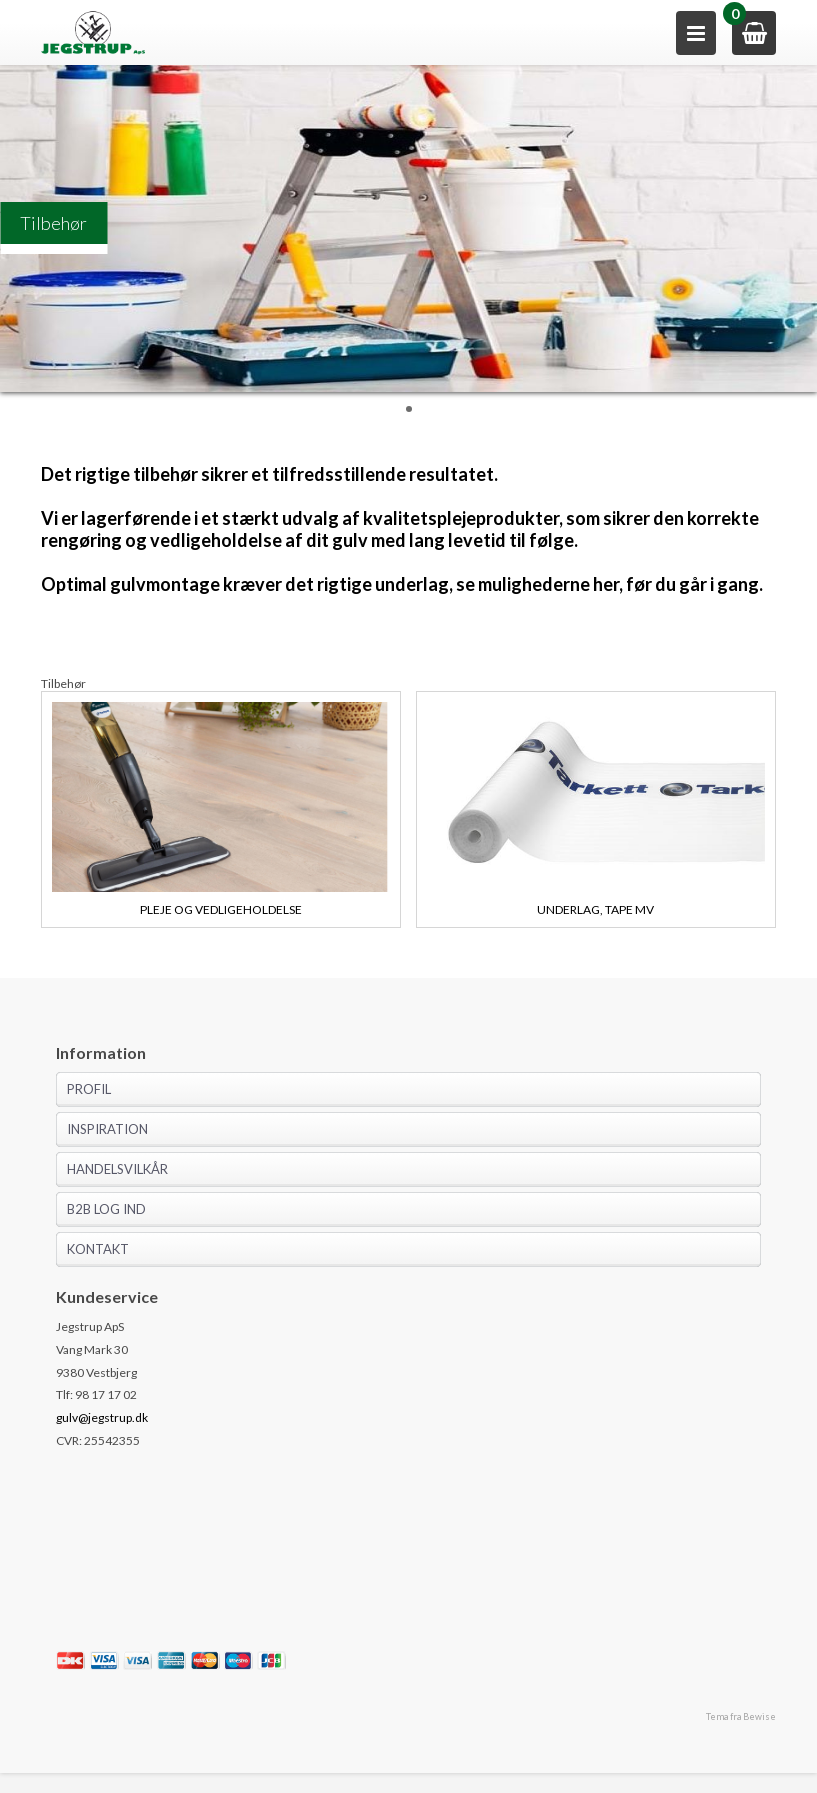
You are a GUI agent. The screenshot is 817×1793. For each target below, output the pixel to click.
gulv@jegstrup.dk (102, 1417)
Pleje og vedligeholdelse (221, 909)
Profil (89, 1089)
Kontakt (98, 1249)
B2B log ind (106, 1209)
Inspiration (107, 1129)
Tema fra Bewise (741, 1716)
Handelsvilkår (117, 1169)
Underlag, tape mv (595, 909)
